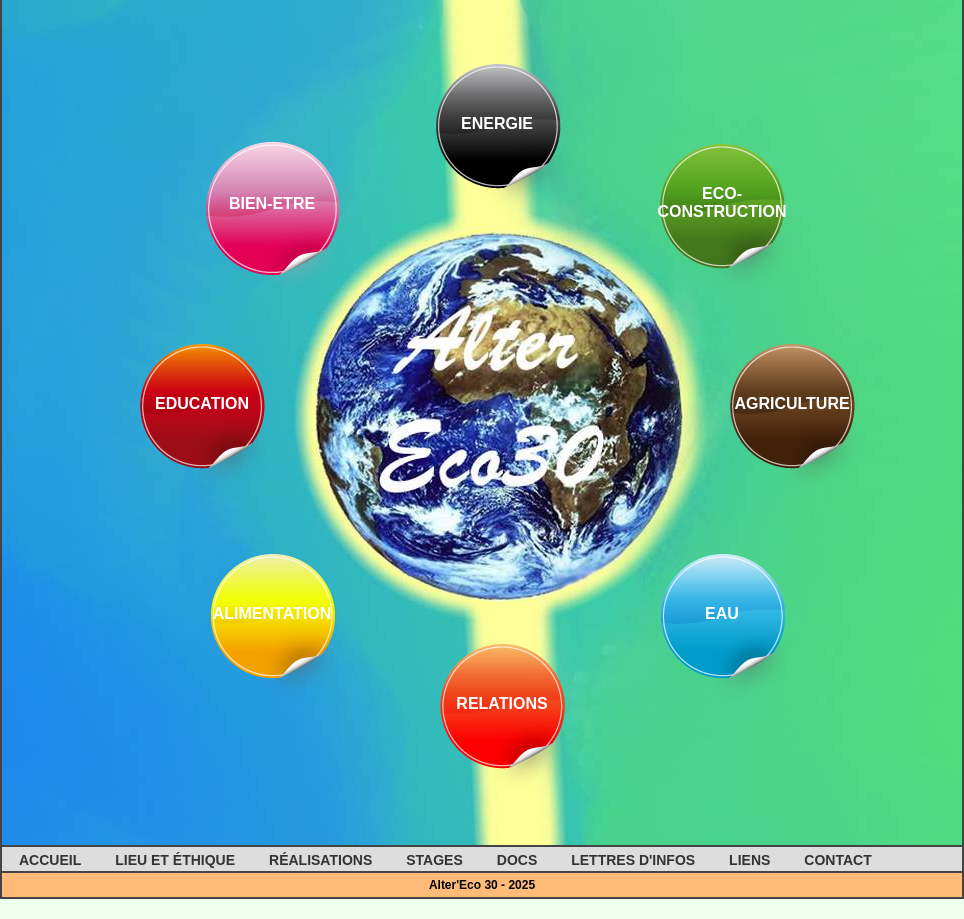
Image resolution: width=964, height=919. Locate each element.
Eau (722, 613)
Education (202, 403)
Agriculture (791, 403)
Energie (497, 123)
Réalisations (320, 860)
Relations (501, 703)
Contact (837, 860)
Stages (434, 860)
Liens (749, 860)
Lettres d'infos (633, 860)
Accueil (50, 860)
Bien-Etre (272, 203)
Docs (517, 860)
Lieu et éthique (175, 860)
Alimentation (272, 613)
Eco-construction (722, 202)
